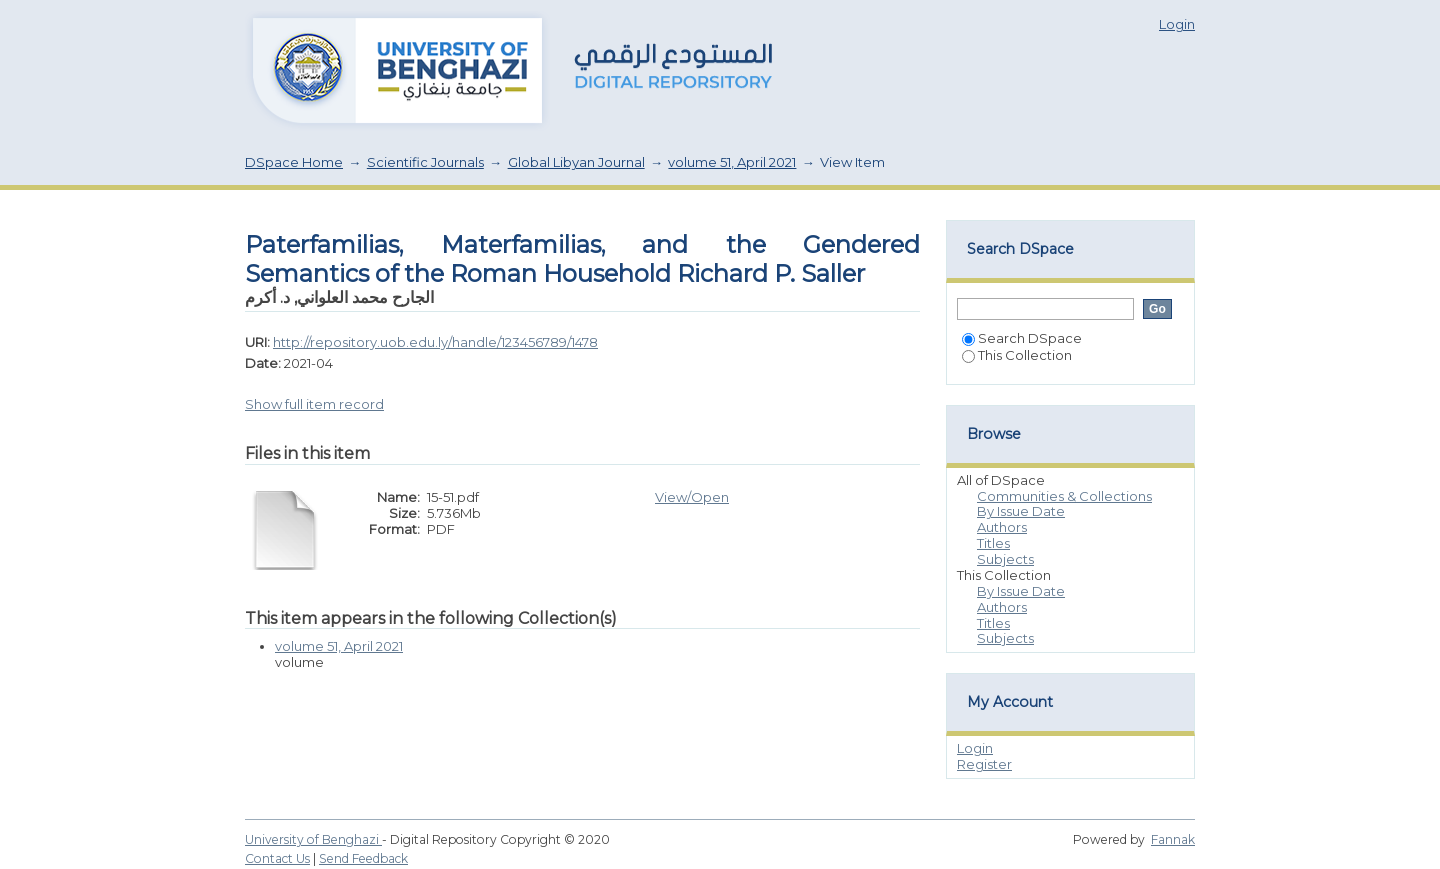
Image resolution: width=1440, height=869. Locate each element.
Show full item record (314, 404)
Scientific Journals (425, 162)
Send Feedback (363, 858)
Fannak (1173, 839)
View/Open (692, 497)
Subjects (1005, 559)
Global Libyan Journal (576, 162)
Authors (1002, 527)
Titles (993, 543)
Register (984, 764)
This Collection (1017, 355)
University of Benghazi (313, 839)
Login (1177, 24)
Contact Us (277, 858)
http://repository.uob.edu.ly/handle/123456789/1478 (435, 342)
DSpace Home (294, 162)
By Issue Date (1021, 511)
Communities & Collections (1064, 496)
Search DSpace (1022, 338)
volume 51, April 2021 (732, 162)
